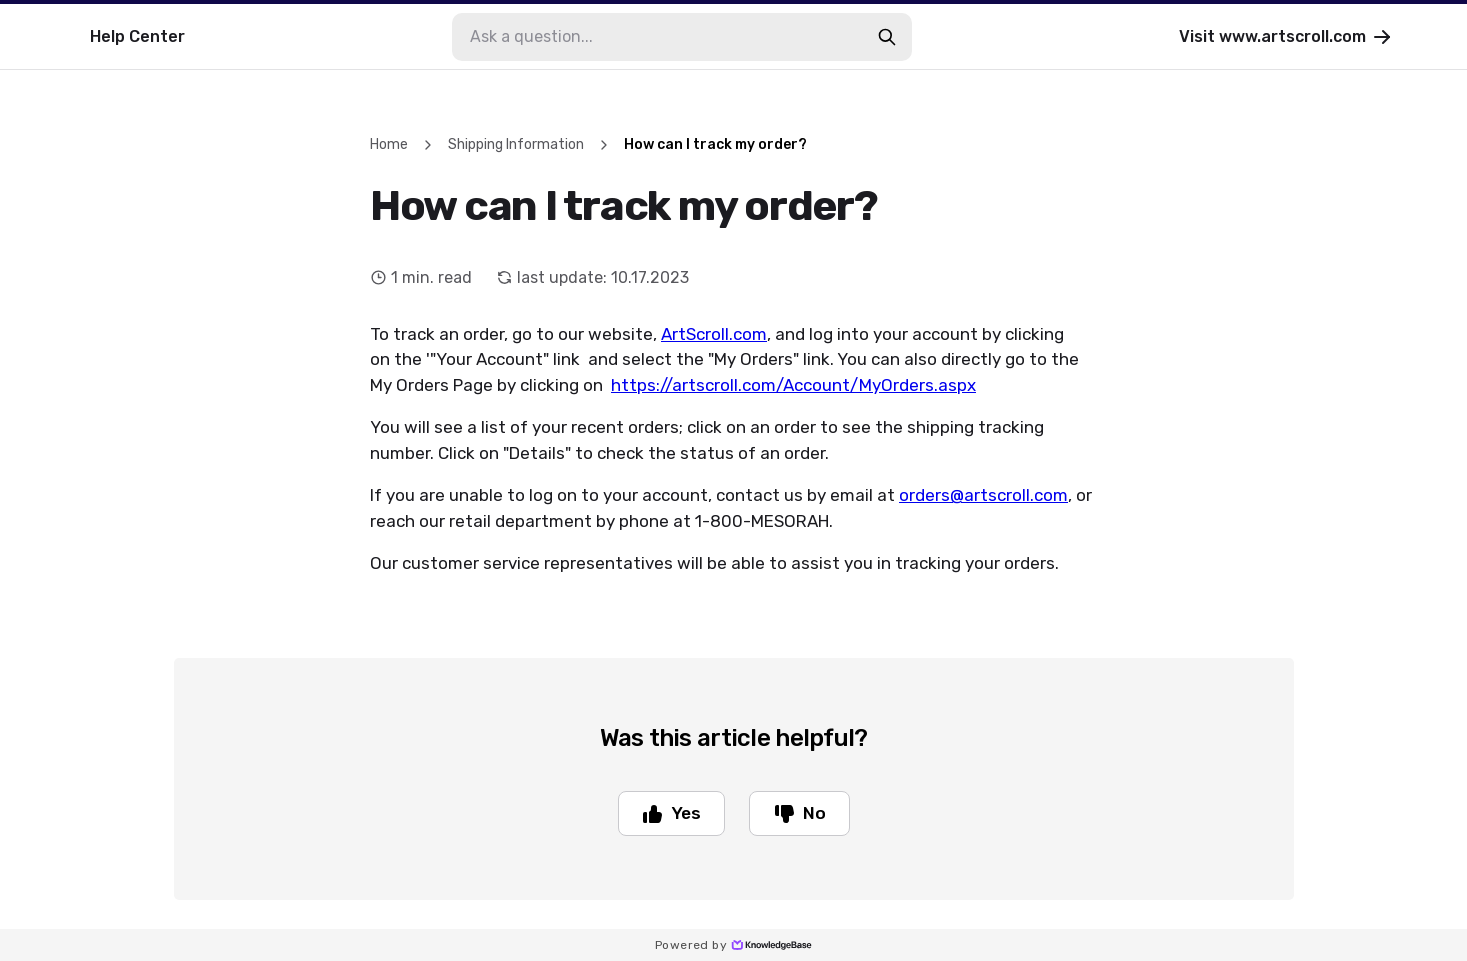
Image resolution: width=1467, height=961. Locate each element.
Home (389, 144)
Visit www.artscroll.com (1286, 37)
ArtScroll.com (714, 334)
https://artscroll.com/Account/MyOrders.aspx (793, 385)
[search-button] (887, 37)
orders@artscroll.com (983, 495)
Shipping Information (516, 144)
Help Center (137, 36)
